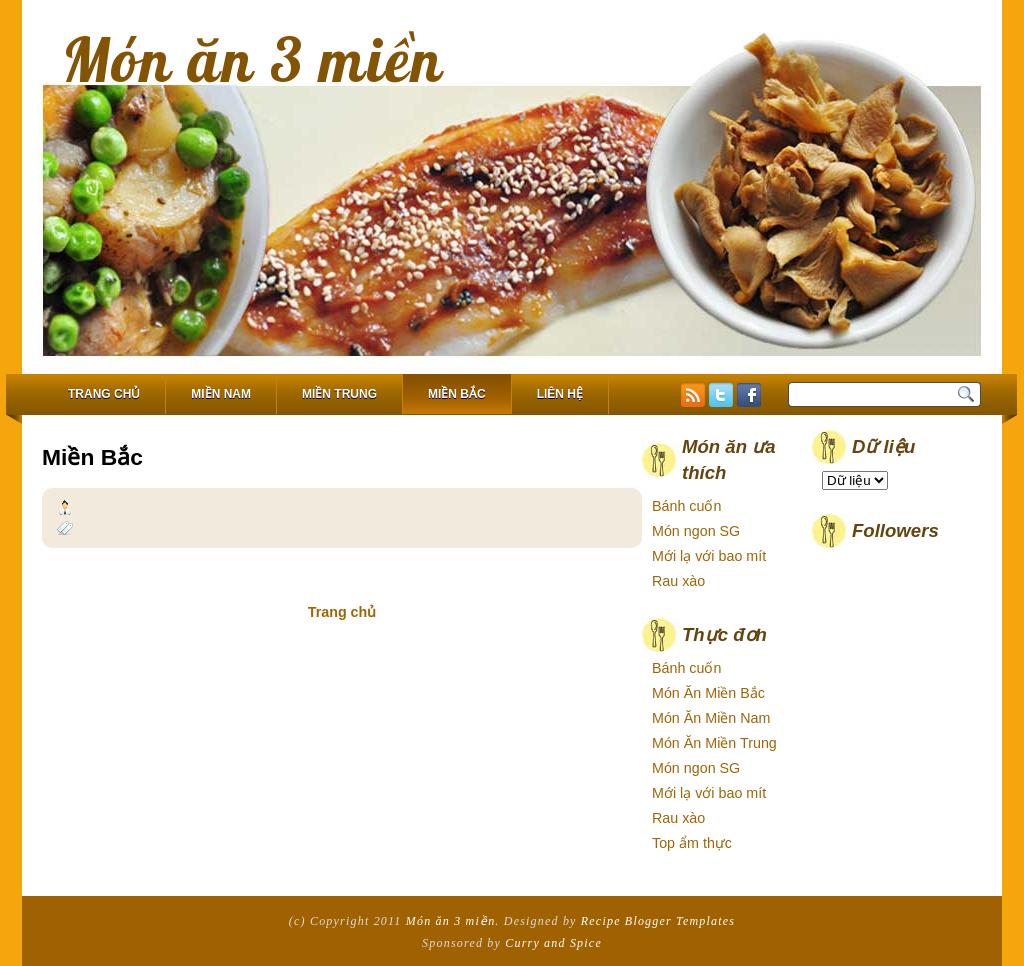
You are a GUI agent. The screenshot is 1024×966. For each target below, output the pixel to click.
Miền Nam (221, 394)
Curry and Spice (553, 943)
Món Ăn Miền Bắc (708, 693)
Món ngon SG (696, 531)
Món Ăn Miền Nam (711, 718)
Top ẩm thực (692, 843)
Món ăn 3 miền (253, 59)
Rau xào (678, 581)
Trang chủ (104, 394)
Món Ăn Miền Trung (714, 743)
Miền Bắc (457, 394)
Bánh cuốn (686, 506)
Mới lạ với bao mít (709, 556)
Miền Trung (339, 394)
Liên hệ (560, 394)
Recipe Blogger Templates (658, 921)
